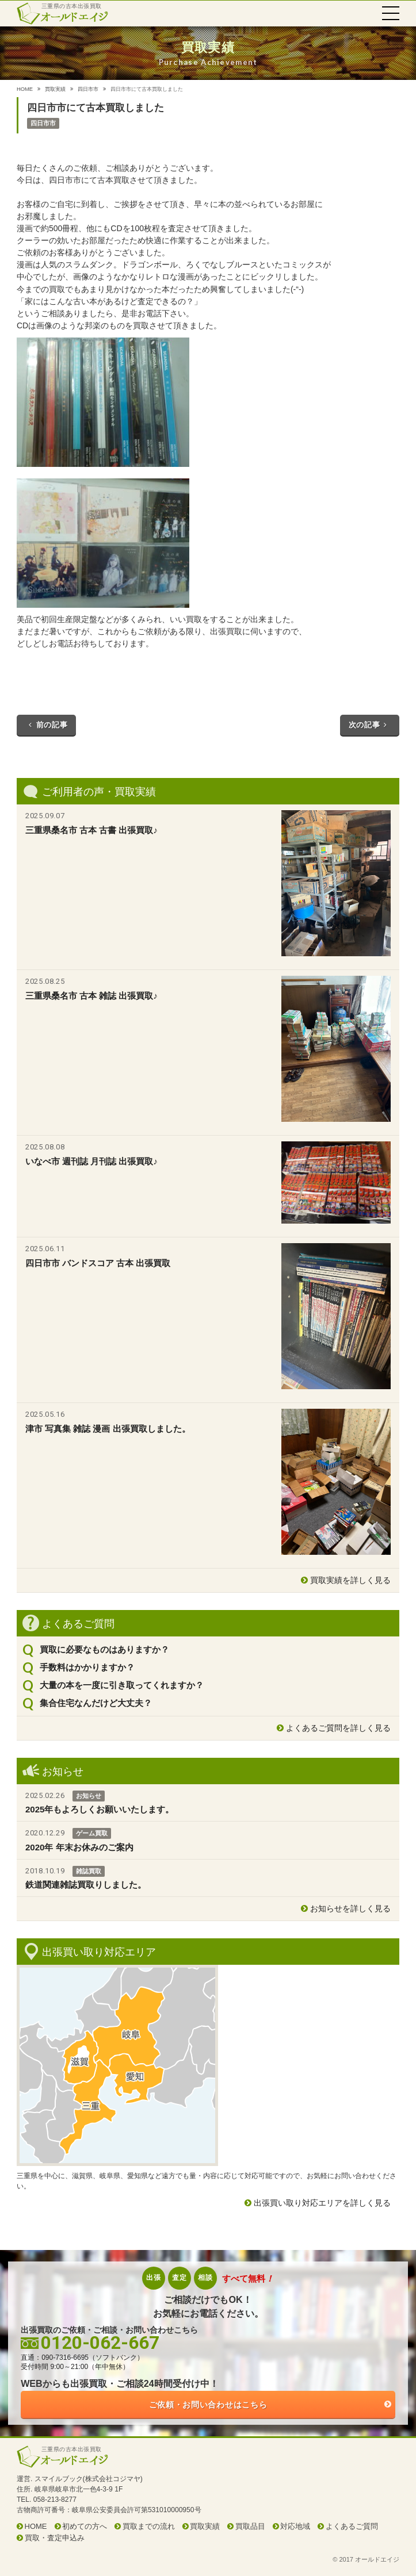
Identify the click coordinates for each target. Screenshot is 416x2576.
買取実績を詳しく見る (350, 1580)
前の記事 (46, 724)
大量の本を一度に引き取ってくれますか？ (122, 1685)
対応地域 (295, 2526)
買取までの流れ (149, 2526)
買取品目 (250, 2526)
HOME (25, 89)
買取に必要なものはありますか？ (104, 1649)
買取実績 (55, 89)
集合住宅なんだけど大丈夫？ (96, 1703)
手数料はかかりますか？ (87, 1667)
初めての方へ (84, 2526)
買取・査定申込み (55, 2537)
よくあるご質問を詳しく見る (338, 1727)
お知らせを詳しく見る (350, 1908)
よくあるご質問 (352, 2526)
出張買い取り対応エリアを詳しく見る (322, 2202)
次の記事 (370, 724)
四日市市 (88, 89)
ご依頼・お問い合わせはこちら (208, 2404)
